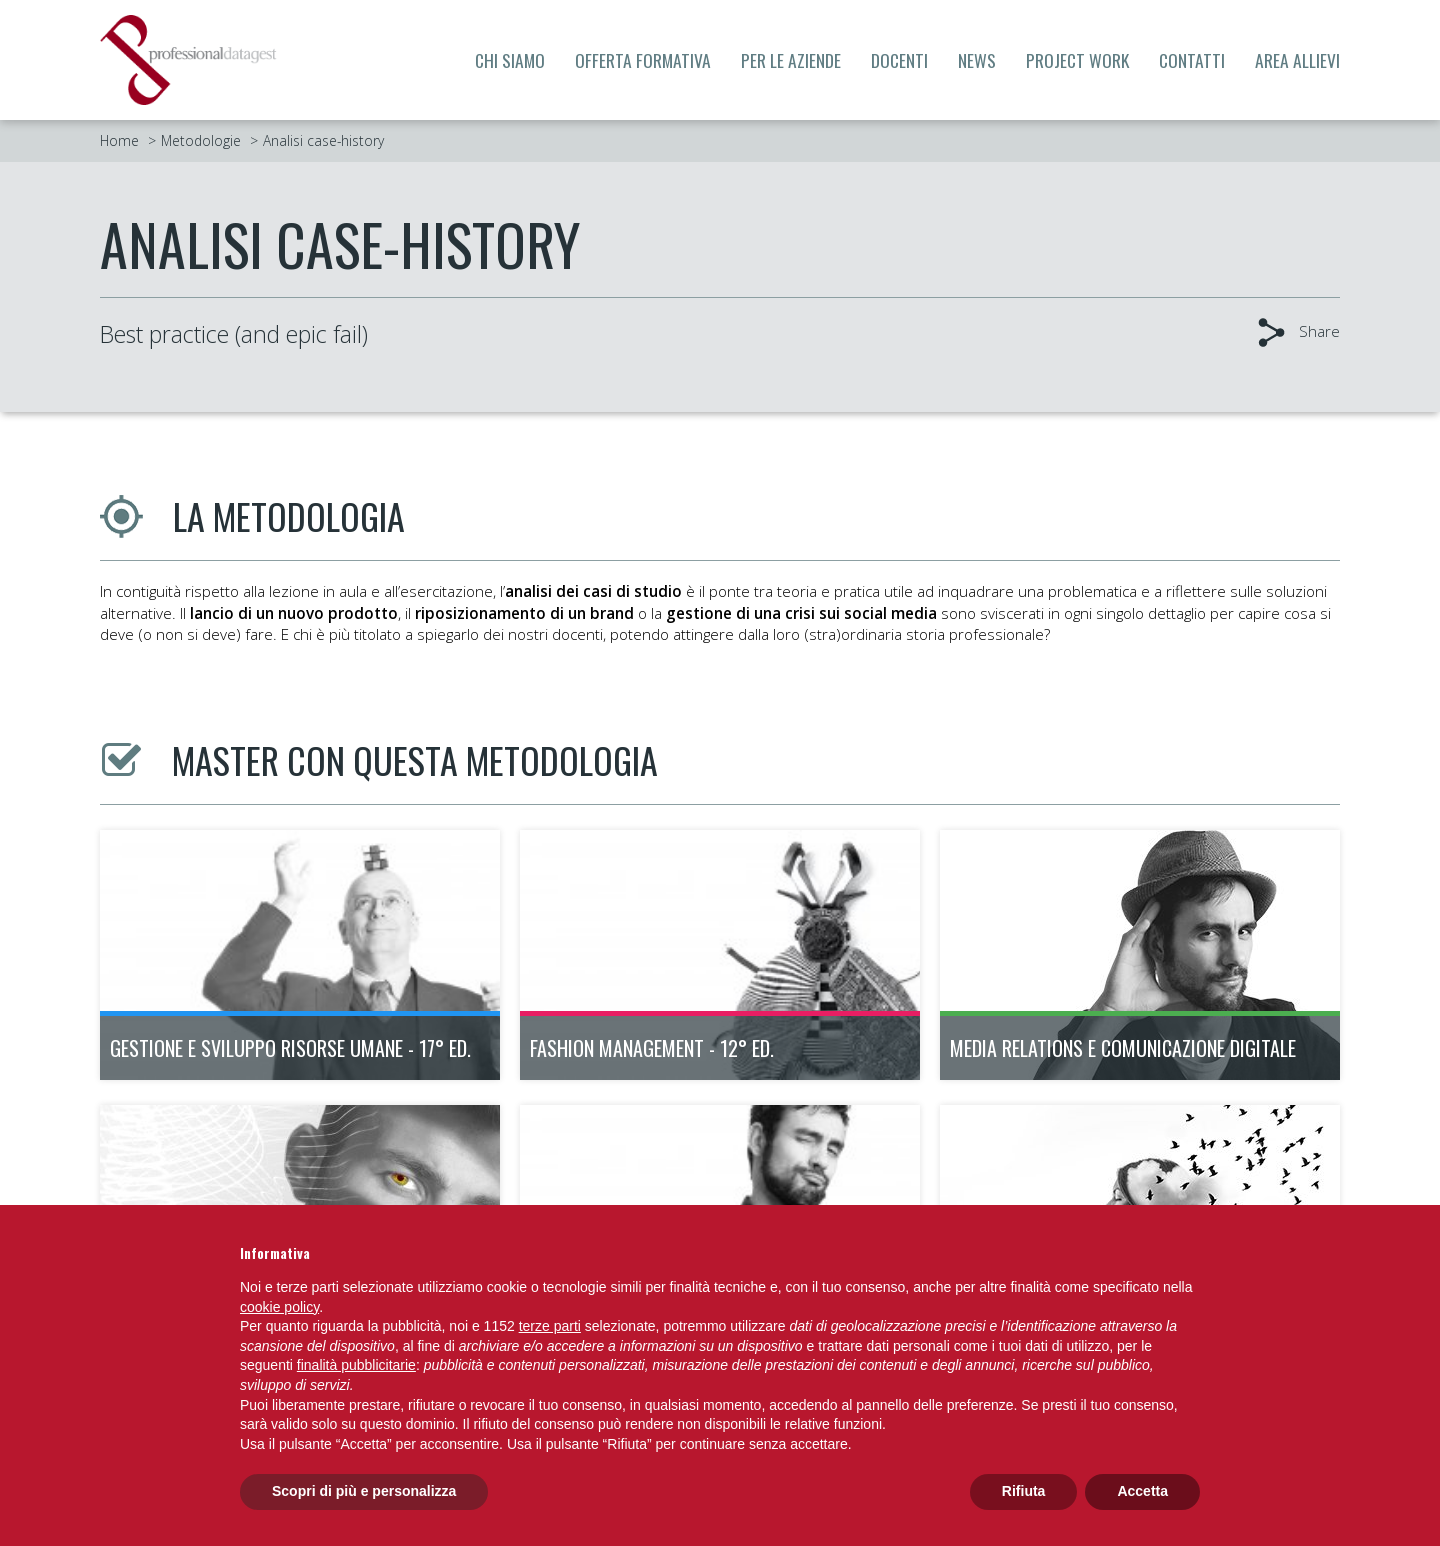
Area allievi (1297, 60)
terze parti (550, 1326)
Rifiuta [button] (1024, 1491)
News (977, 60)
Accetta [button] (1142, 1491)
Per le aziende (791, 60)
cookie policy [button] (279, 1307)
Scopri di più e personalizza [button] (364, 1491)
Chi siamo (510, 60)
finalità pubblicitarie (356, 1365)
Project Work (1077, 60)
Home (119, 140)
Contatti (1192, 60)
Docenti (899, 60)
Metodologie (201, 140)
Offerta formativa (643, 60)
